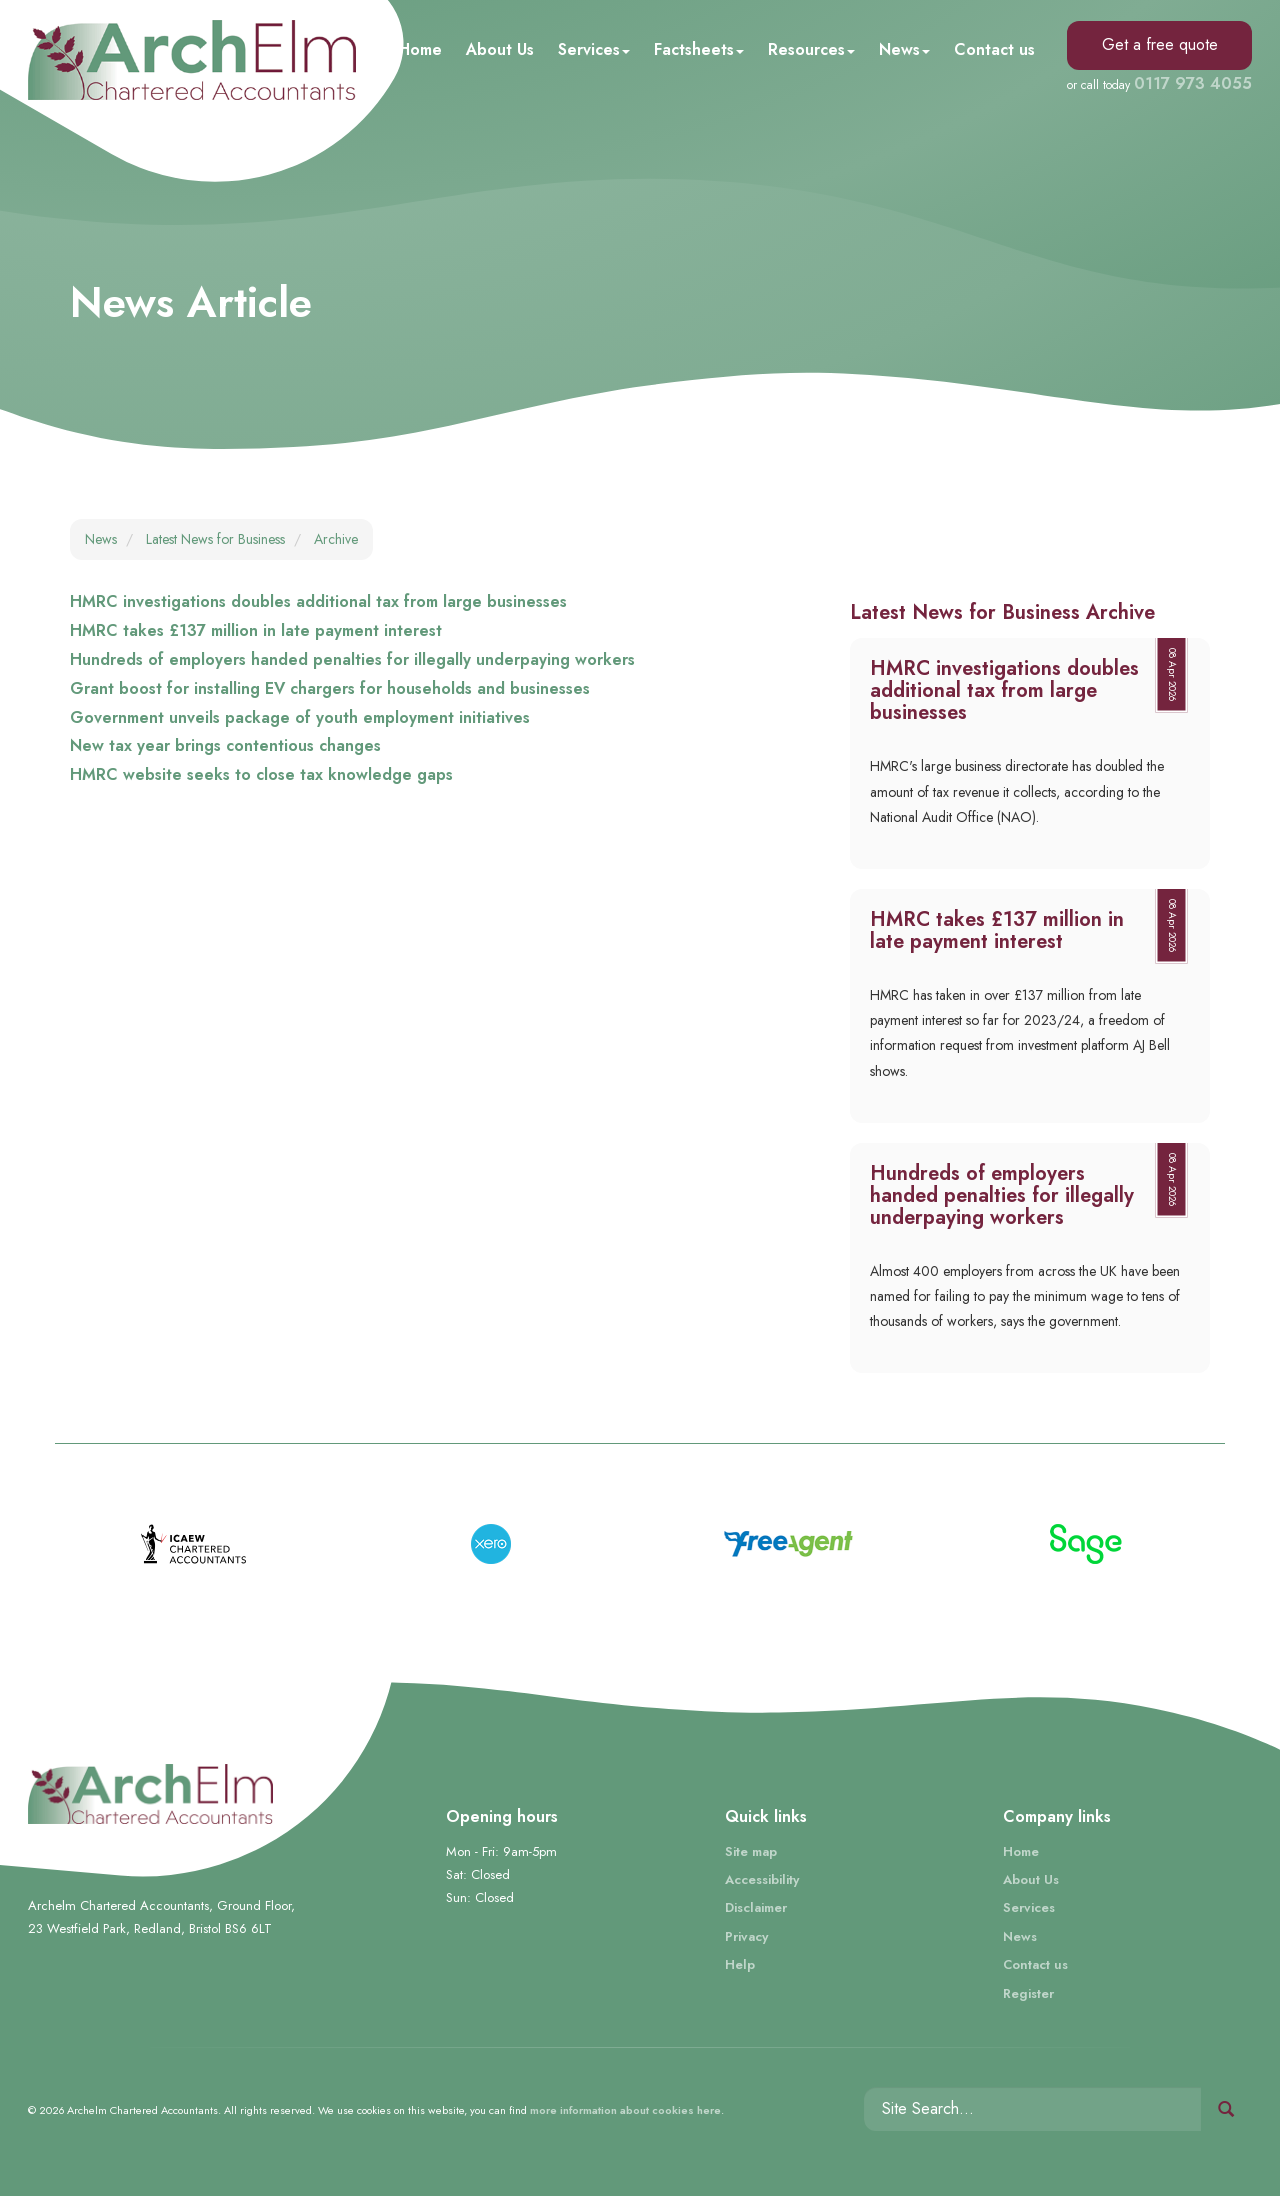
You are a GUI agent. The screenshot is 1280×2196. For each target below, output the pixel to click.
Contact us (994, 49)
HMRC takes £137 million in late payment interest (256, 630)
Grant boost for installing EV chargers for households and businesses (330, 688)
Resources (811, 49)
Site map (751, 1851)
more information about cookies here (625, 2110)
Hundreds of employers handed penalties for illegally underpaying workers (352, 659)
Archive (336, 539)
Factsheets (699, 49)
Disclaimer (756, 1907)
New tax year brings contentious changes (225, 745)
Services (594, 49)
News (904, 49)
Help (740, 1964)
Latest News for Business (215, 539)
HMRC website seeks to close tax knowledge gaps (261, 774)
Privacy (746, 1936)
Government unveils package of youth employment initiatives (300, 717)
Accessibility (762, 1879)
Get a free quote (1160, 44)
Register (1028, 1993)
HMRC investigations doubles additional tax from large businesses (318, 601)
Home (420, 49)
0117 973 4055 (1193, 83)
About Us (500, 49)
